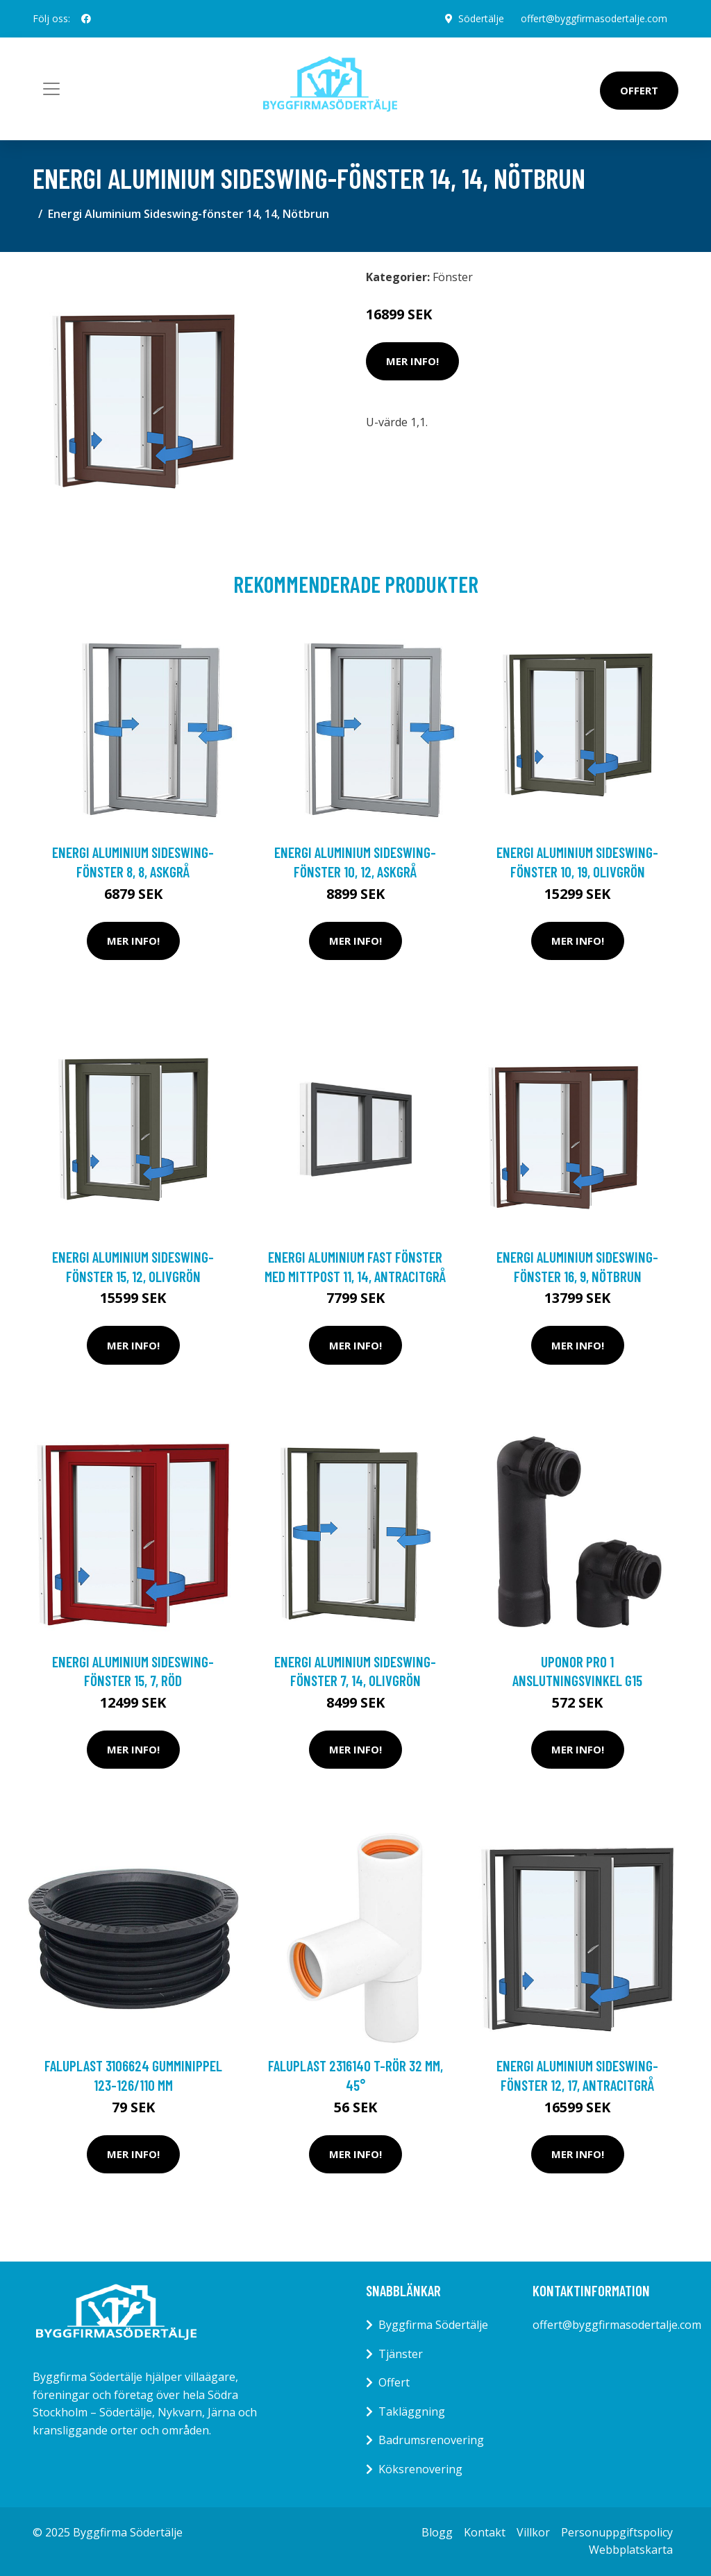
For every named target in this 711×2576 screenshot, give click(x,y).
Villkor (533, 2532)
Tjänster (400, 2354)
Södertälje (481, 18)
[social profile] (86, 19)
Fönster (453, 277)
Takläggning (411, 2411)
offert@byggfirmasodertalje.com (594, 18)
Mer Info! (412, 361)
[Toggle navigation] (51, 89)
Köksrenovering (420, 2469)
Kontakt (484, 2532)
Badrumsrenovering (431, 2440)
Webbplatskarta (631, 2549)
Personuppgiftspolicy (617, 2532)
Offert (639, 90)
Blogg (437, 2532)
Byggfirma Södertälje (433, 2324)
